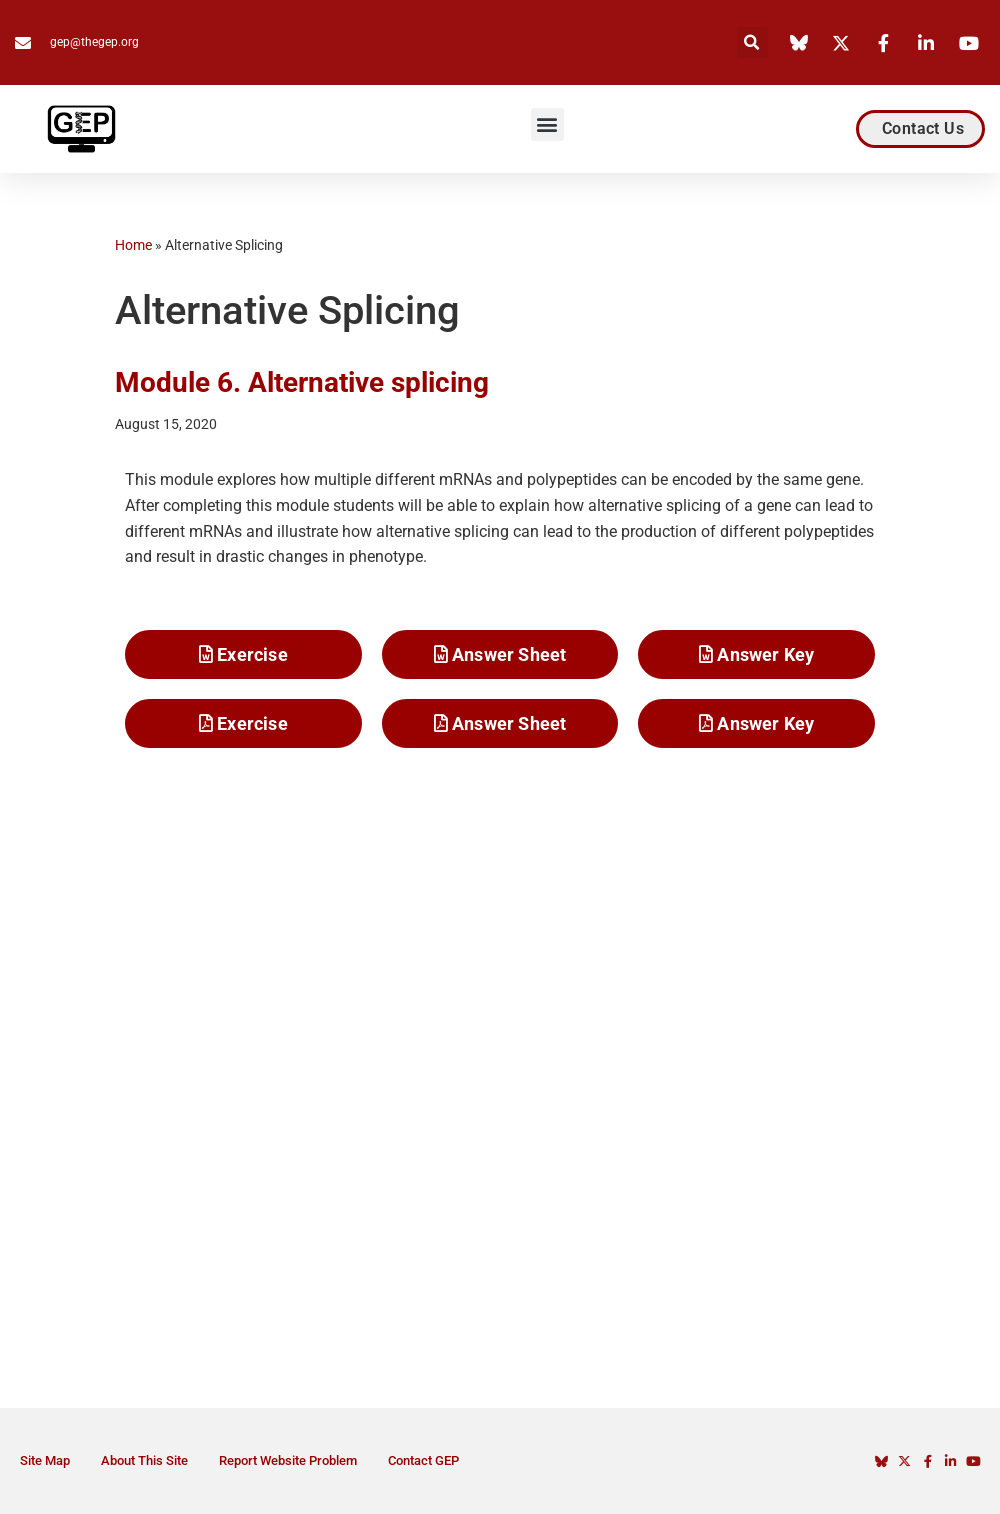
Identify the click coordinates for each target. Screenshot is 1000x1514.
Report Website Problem (288, 1460)
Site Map (45, 1460)
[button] (752, 42)
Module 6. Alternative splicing (302, 382)
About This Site (144, 1460)
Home (133, 245)
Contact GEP (423, 1460)
